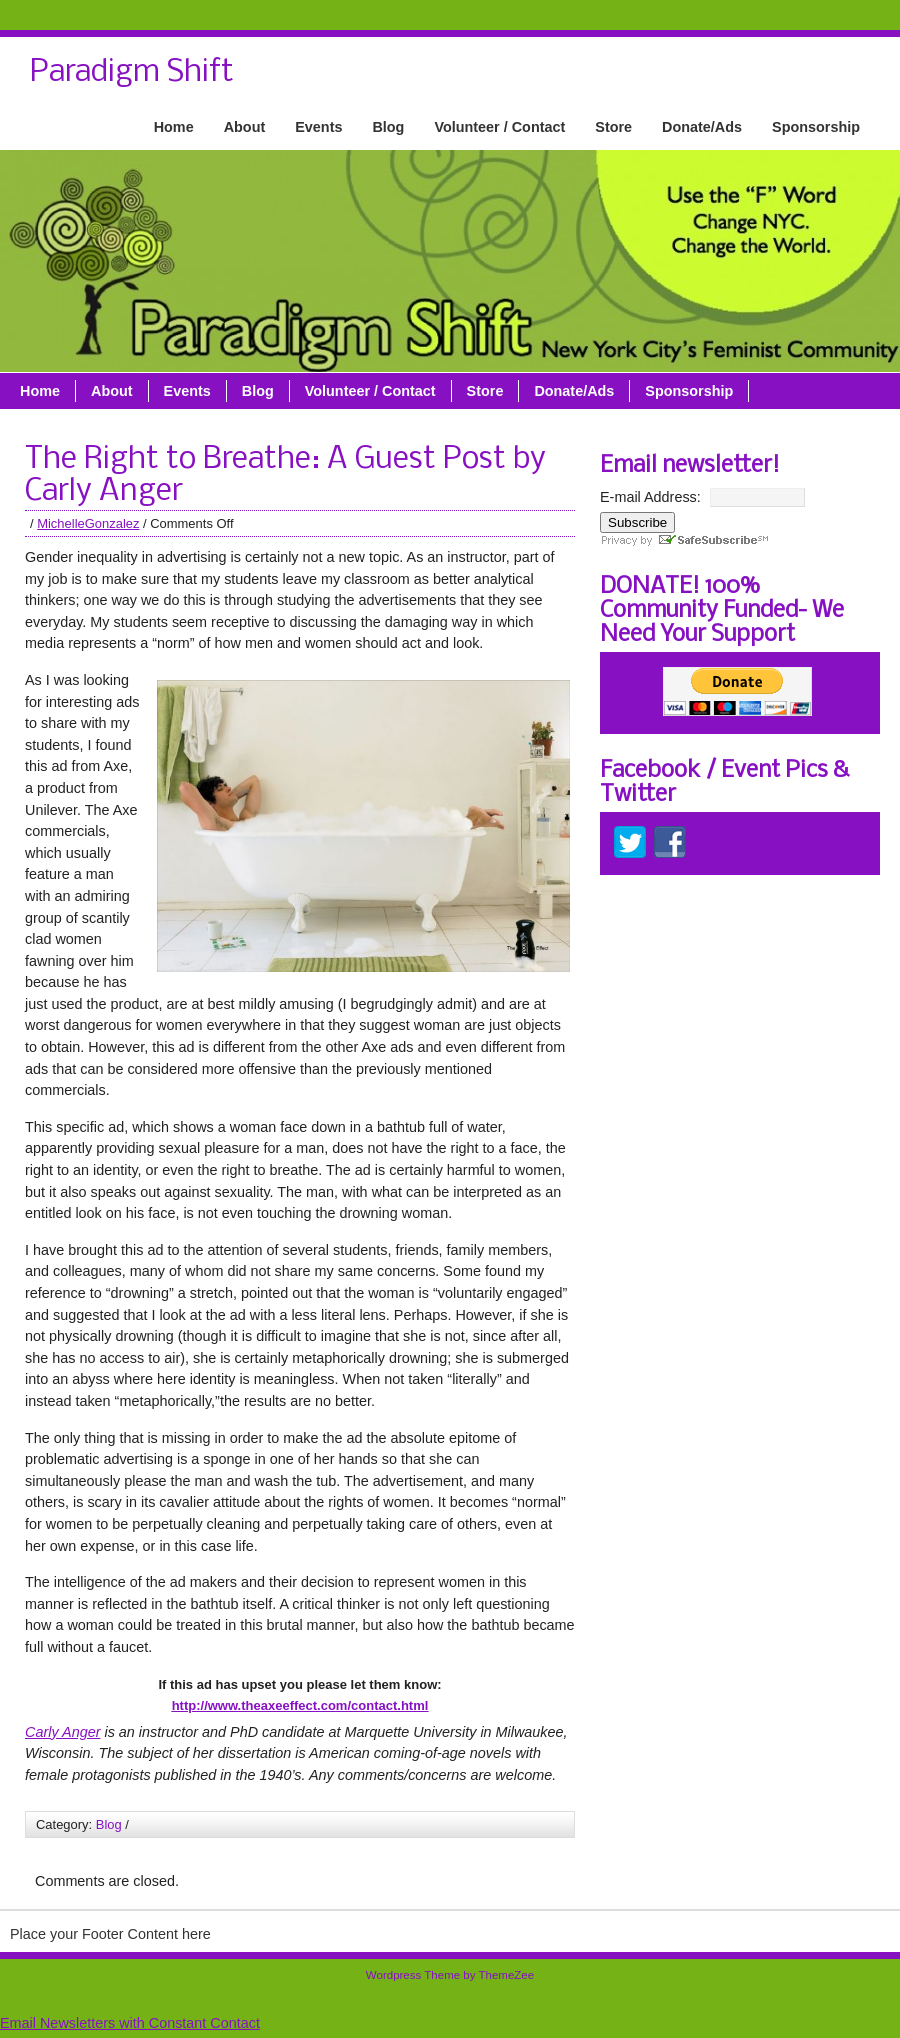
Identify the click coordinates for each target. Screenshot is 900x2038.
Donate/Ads (702, 127)
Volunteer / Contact (499, 127)
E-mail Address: (650, 497)
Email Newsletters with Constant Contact (130, 2023)
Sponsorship (816, 127)
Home (174, 127)
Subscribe (637, 522)
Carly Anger (62, 1732)
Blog (388, 127)
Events (318, 127)
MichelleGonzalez (88, 523)
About (245, 127)
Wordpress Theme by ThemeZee (450, 1975)
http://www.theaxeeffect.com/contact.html (300, 1705)
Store (613, 127)
